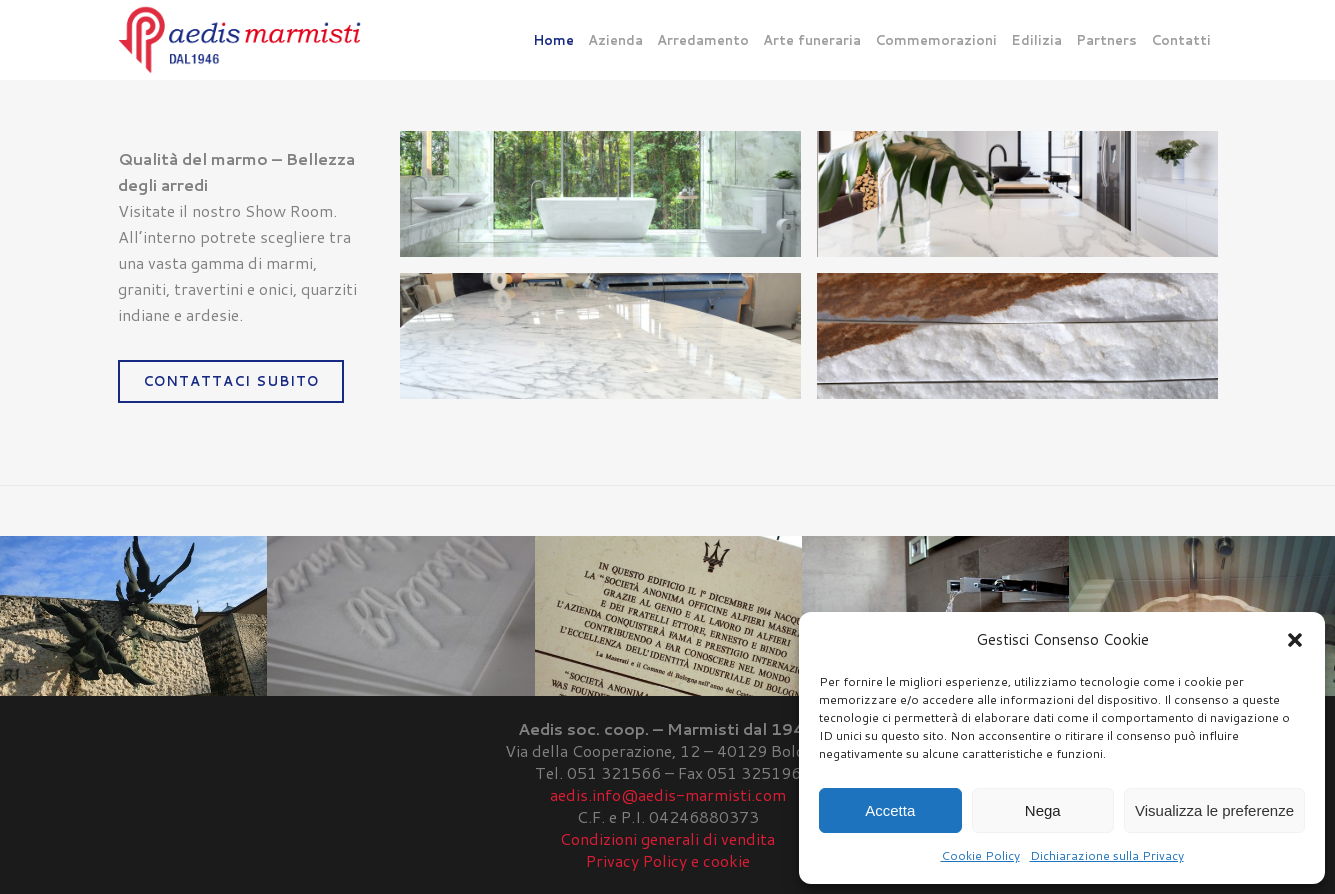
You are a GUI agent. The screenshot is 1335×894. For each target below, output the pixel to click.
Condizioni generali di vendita (667, 838)
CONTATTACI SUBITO (231, 381)
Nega (1043, 810)
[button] (1295, 640)
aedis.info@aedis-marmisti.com (668, 794)
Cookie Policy (980, 855)
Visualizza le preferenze (1214, 810)
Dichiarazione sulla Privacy (1107, 855)
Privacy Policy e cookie (668, 860)
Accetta (890, 810)
